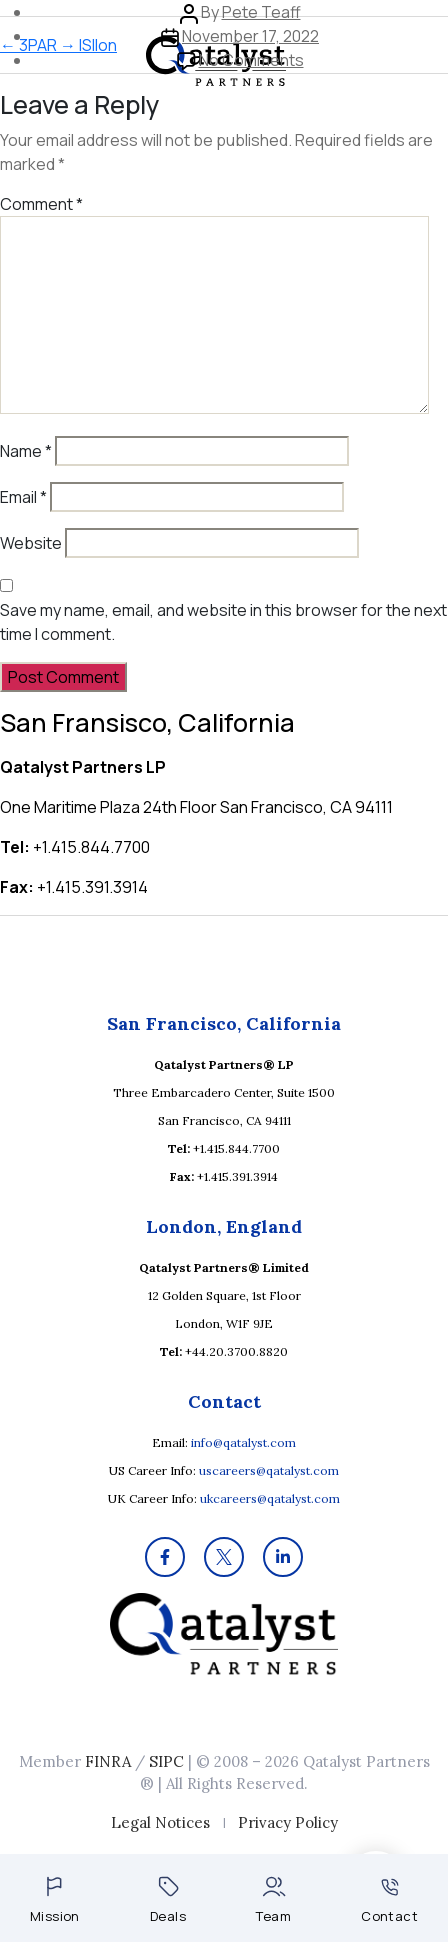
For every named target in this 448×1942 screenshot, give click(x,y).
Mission (55, 1900)
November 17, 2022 (250, 36)
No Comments (251, 60)
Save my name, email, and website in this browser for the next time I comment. (223, 622)
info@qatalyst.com (243, 1442)
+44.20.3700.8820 (236, 1351)
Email (23, 497)
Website (31, 543)
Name (26, 451)
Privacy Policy (288, 1822)
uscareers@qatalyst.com (269, 1470)
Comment (41, 204)
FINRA (108, 1761)
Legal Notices (160, 1822)
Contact (389, 1901)
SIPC (166, 1761)
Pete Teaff (261, 12)
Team (273, 1900)
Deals (168, 1900)
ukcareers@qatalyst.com (270, 1498)
